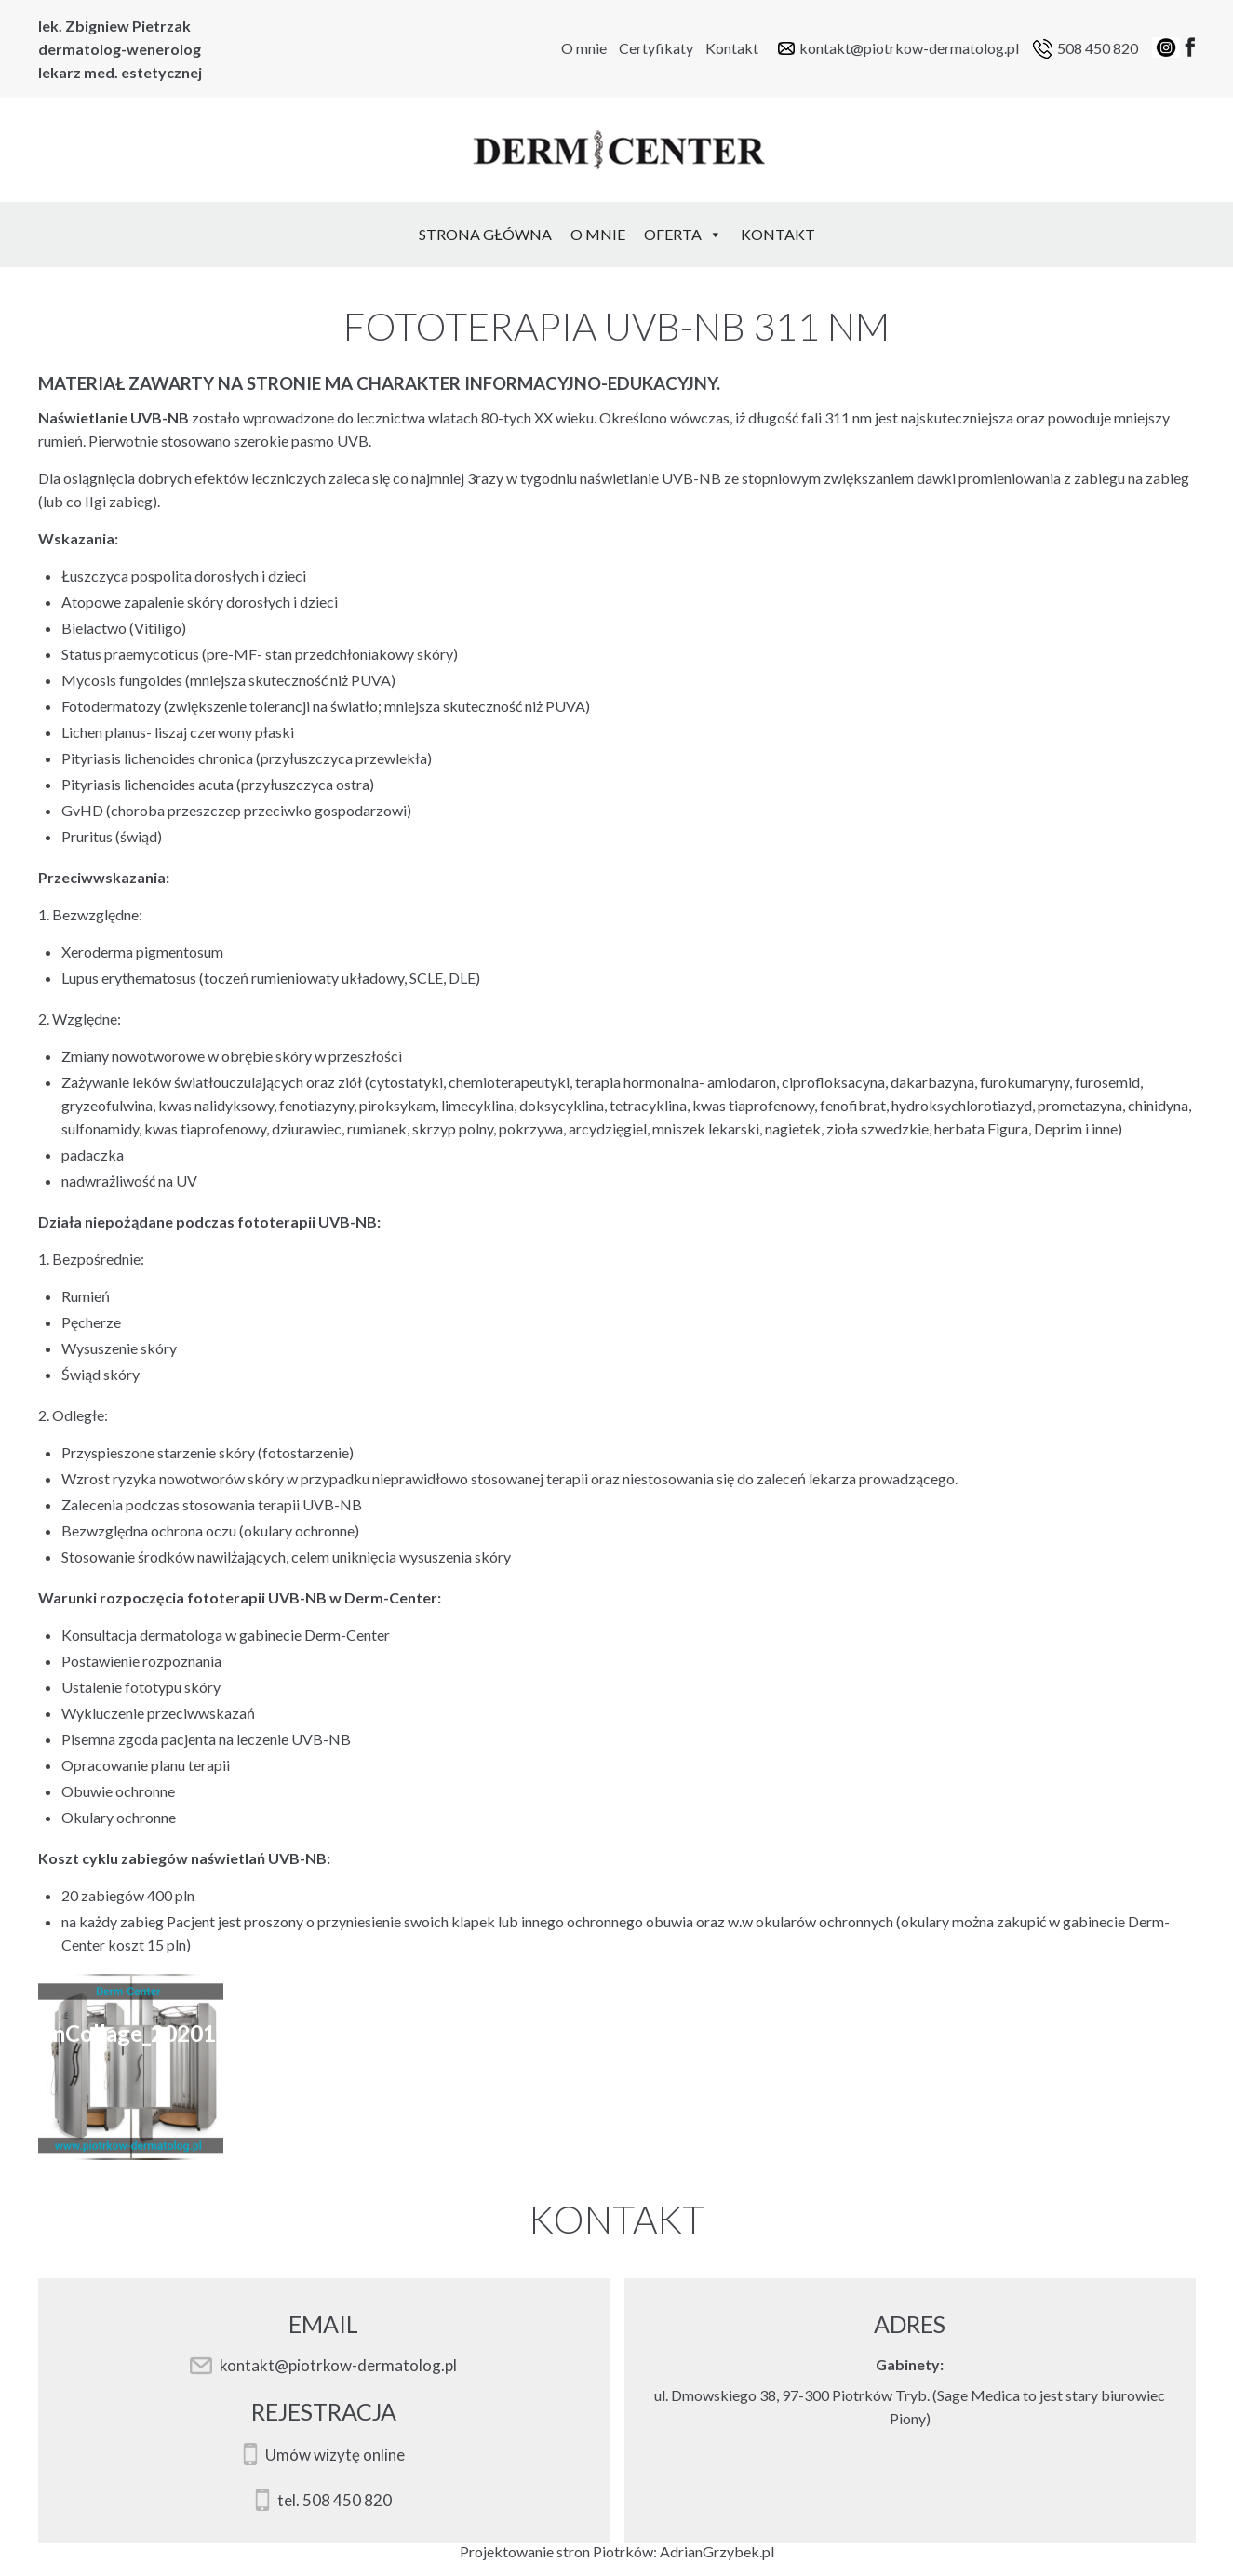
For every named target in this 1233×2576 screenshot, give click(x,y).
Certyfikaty (656, 48)
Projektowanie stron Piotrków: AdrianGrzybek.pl (617, 2551)
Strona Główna (485, 234)
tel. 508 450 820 (334, 2500)
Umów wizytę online (335, 2455)
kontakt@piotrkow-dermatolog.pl (909, 48)
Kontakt (731, 48)
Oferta (683, 234)
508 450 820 (1097, 48)
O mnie (584, 48)
